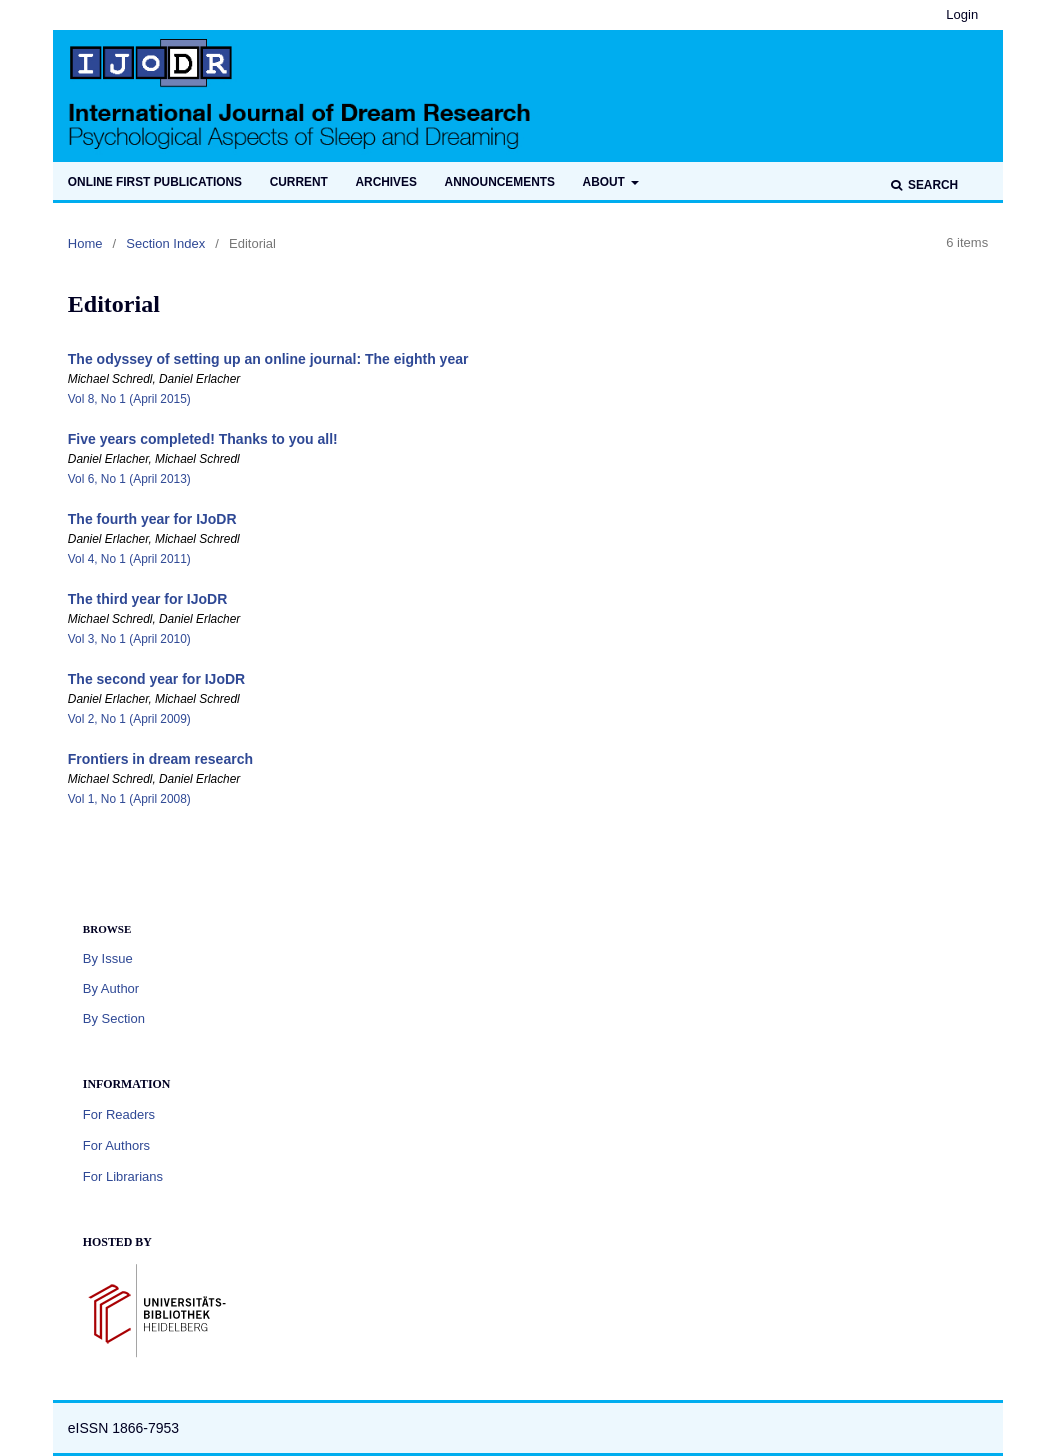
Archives (385, 182)
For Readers (119, 1114)
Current (299, 182)
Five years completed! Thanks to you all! (203, 439)
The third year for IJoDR (147, 599)
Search (932, 185)
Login (962, 14)
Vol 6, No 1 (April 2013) (129, 479)
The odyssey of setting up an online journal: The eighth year (268, 359)
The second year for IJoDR (156, 679)
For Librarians (123, 1176)
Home (85, 243)
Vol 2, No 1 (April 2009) (129, 719)
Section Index (165, 243)
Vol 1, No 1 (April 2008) (129, 799)
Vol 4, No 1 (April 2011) (129, 559)
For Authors (116, 1145)
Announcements (500, 182)
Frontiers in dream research (160, 759)
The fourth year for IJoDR (152, 519)
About (606, 182)
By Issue (108, 958)
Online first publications (155, 182)
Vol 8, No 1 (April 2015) (129, 399)
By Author (111, 988)
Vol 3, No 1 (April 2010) (129, 639)
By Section (114, 1018)
